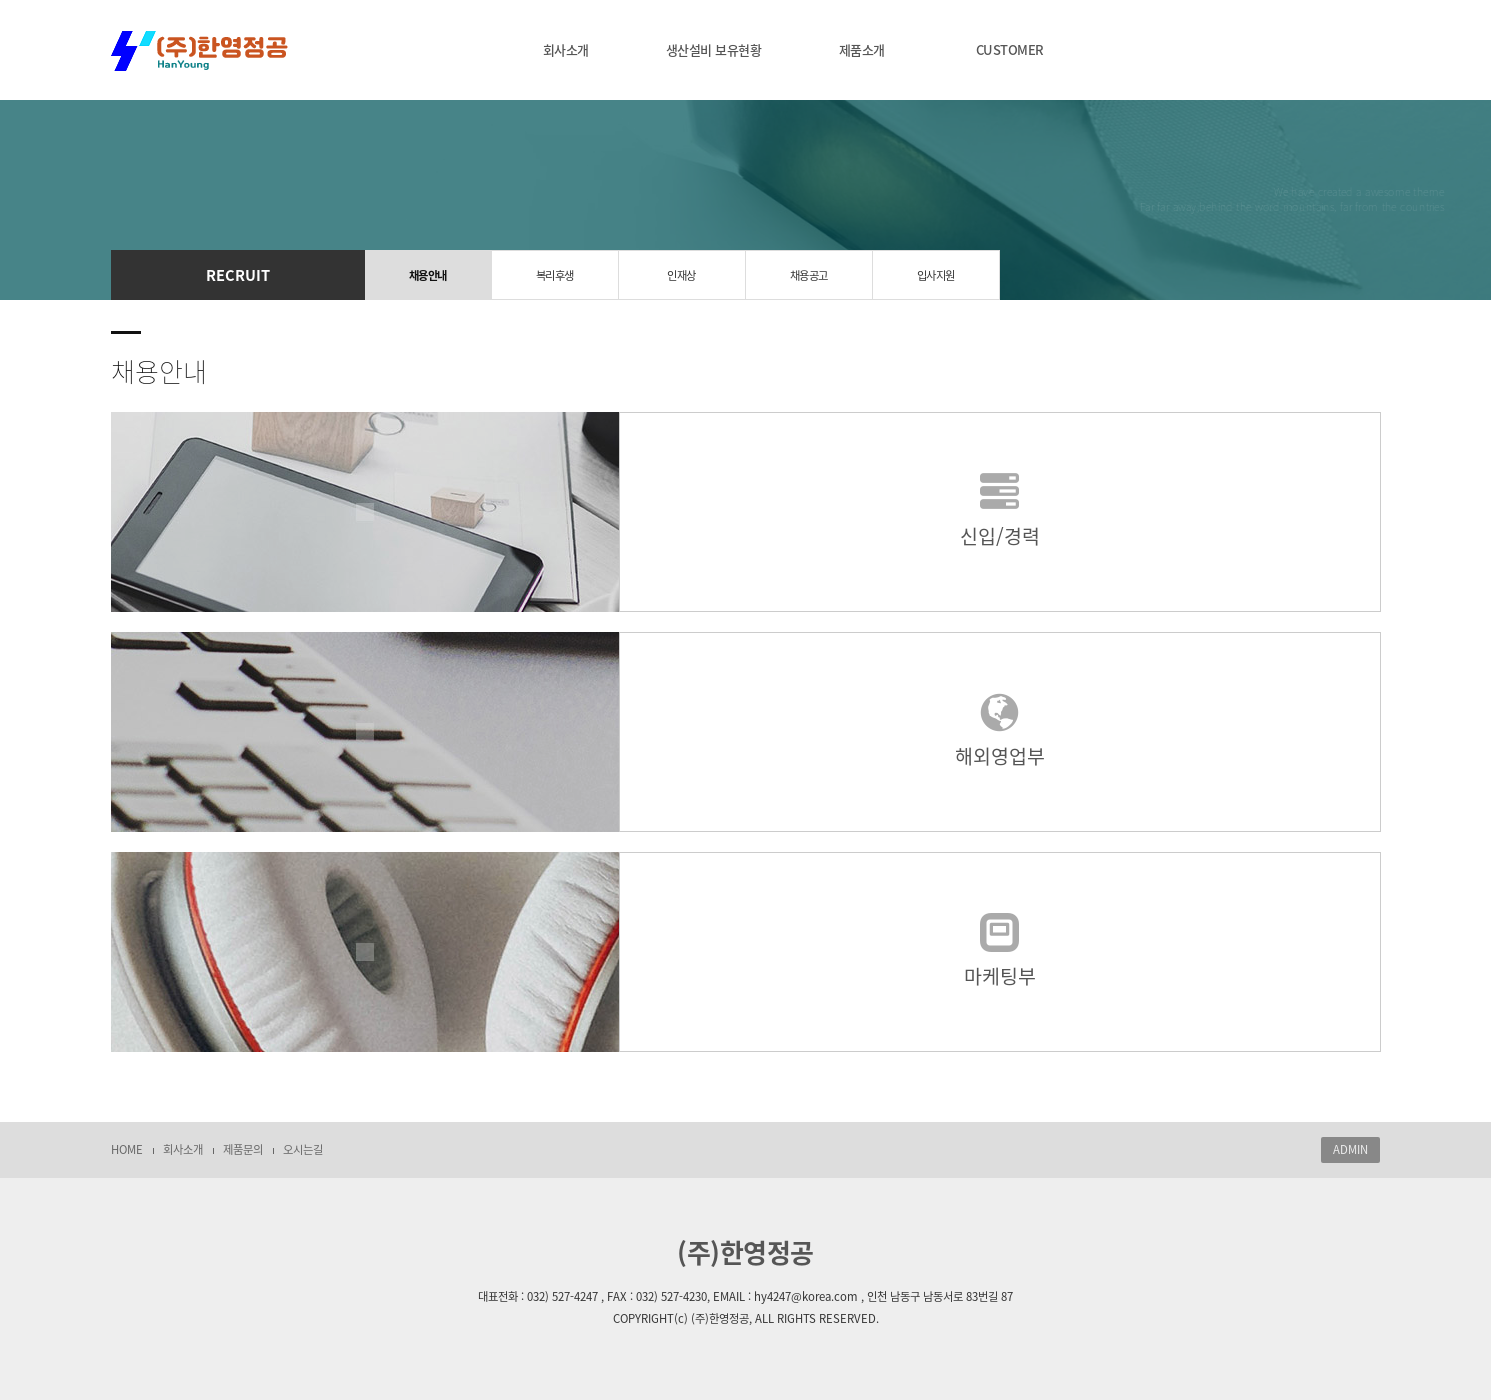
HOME (127, 1149)
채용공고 (809, 275)
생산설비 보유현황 (714, 49)
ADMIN (1350, 1149)
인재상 (681, 275)
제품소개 (862, 49)
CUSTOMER (1010, 49)
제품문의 (243, 1149)
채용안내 (428, 275)
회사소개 (566, 49)
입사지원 (936, 275)
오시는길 (303, 1149)
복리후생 (555, 275)
